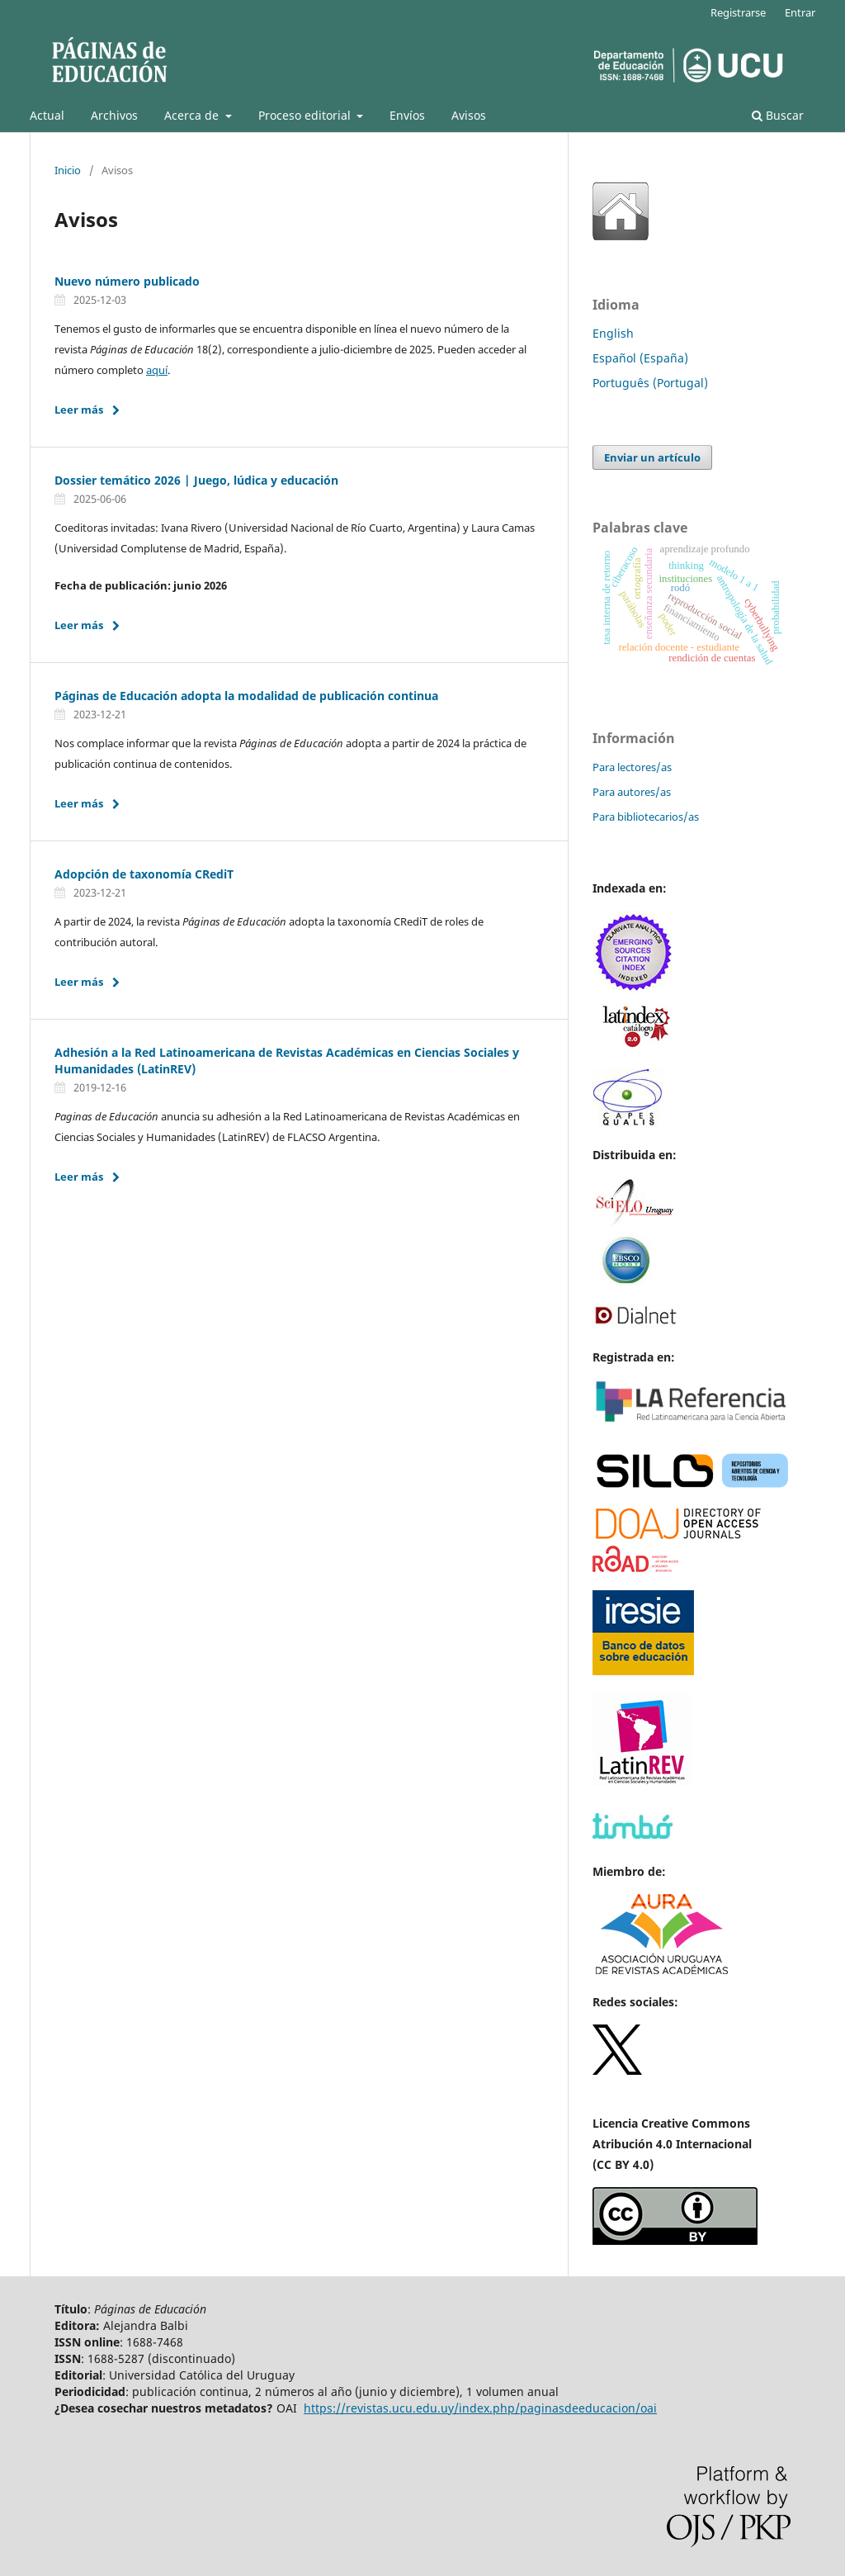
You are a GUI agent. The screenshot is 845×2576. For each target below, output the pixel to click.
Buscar (778, 115)
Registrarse (738, 12)
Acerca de (193, 115)
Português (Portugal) (650, 383)
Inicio (67, 170)
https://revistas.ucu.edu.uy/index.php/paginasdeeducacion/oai (480, 2408)
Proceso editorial (306, 115)
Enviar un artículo (652, 457)
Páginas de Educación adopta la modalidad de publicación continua (246, 695)
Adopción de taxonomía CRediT (144, 874)
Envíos (407, 115)
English (613, 333)
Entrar (800, 12)
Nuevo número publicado (127, 281)
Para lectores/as (632, 767)
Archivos (114, 115)
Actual (47, 115)
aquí (157, 369)
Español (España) (640, 358)
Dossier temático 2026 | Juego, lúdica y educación (196, 480)
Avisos (468, 115)
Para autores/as (631, 791)
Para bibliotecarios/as (645, 816)
